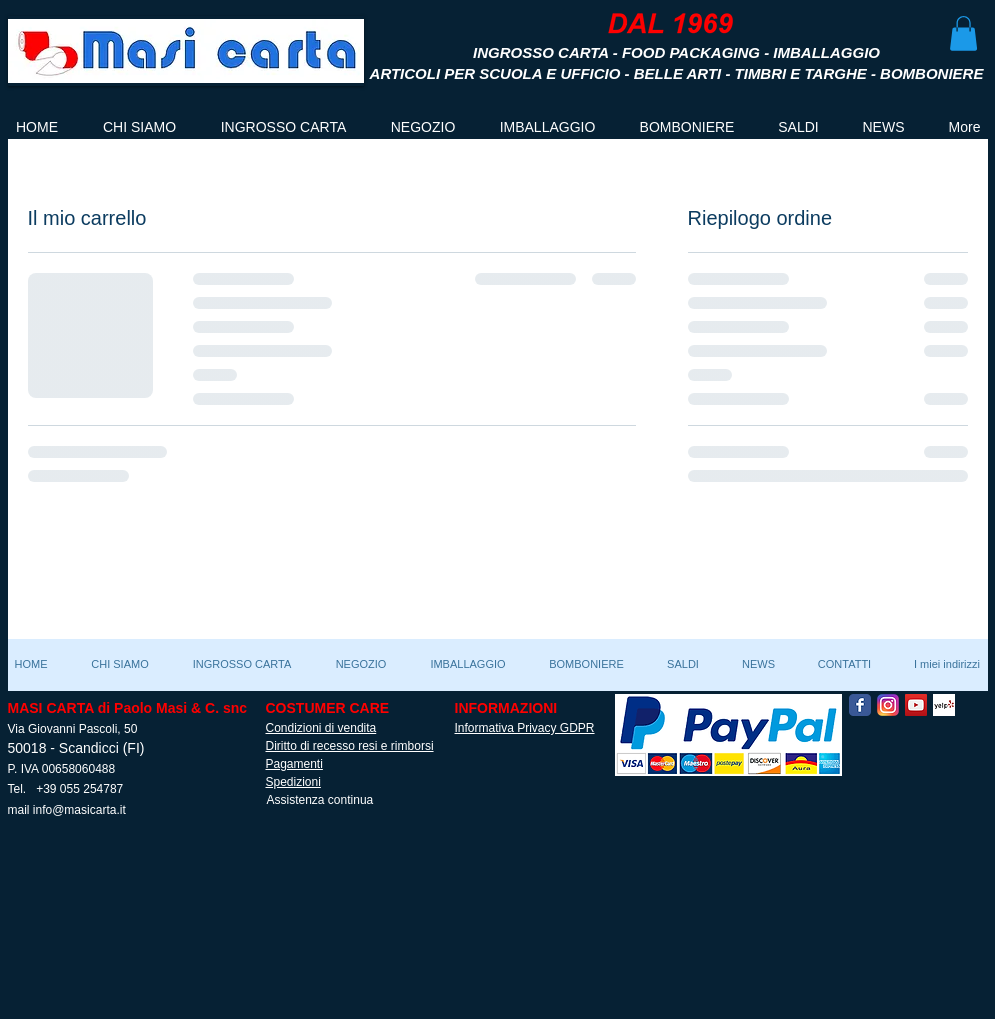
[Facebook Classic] (860, 705)
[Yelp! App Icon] (944, 705)
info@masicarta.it (79, 810)
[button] (963, 33)
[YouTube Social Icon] (916, 705)
